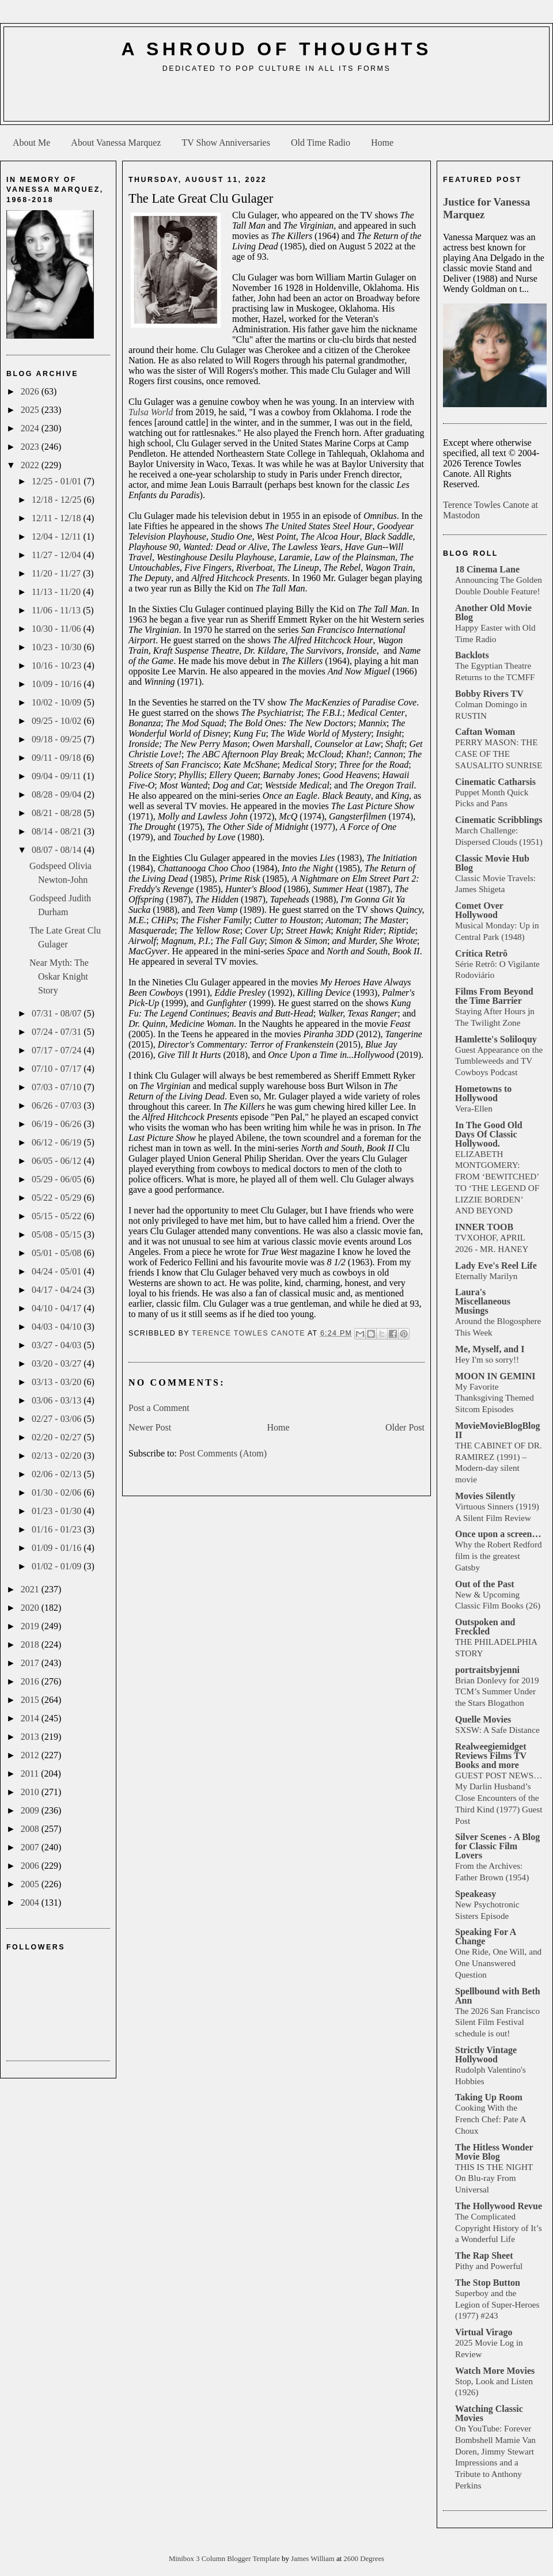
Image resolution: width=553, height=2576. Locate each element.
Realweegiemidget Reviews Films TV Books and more (491, 1756)
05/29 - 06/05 (58, 1179)
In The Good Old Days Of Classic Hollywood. (488, 1134)
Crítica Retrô (481, 953)
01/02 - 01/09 (58, 1566)
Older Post (405, 1427)
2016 (31, 1681)
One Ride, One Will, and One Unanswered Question (498, 1963)
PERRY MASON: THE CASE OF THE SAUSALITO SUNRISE (498, 753)
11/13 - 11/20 (57, 592)
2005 (31, 1884)
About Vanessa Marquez (116, 142)
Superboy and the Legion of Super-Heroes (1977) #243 (497, 2304)
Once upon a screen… (498, 1534)
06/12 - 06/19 (58, 1142)
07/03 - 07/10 (58, 1087)
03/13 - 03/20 (58, 1382)
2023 (31, 447)
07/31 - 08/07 (58, 1013)
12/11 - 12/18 (58, 518)
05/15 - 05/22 (58, 1216)
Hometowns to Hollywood (483, 1093)
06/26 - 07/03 (58, 1105)
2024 (31, 428)
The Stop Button (487, 2282)
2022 (31, 465)
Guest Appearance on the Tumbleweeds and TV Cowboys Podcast (499, 1061)
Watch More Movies (495, 2371)
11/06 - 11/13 (57, 610)
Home (382, 142)
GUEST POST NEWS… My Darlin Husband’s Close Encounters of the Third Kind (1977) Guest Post (498, 1798)
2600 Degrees (363, 2559)
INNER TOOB (484, 1227)
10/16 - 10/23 (58, 665)
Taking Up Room (488, 2097)
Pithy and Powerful (488, 2266)
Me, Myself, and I (489, 1349)
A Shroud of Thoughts (276, 49)
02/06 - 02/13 (58, 1474)
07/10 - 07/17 (58, 1068)
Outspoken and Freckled (485, 1626)
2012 (31, 1755)
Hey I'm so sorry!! (487, 1359)
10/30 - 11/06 (58, 628)
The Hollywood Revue (498, 2206)
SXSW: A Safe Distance (497, 1730)
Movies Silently (485, 1496)
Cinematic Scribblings (499, 820)
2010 (31, 1792)
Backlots (472, 655)
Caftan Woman (485, 732)
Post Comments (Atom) (223, 1453)
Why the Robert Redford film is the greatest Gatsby (498, 1555)
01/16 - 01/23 (58, 1529)
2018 (31, 1644)
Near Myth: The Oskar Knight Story (59, 976)
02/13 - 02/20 (58, 1455)
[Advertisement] (276, 101)
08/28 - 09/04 (58, 794)
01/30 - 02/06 (58, 1492)
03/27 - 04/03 (58, 1345)
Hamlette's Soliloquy (496, 1039)
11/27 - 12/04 (58, 555)
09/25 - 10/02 (58, 721)
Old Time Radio (320, 142)
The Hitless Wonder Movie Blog (494, 2151)
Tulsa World (150, 412)
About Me (31, 142)
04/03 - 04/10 (58, 1326)
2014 (31, 1718)
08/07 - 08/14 (58, 850)
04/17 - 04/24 (58, 1290)
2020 (31, 1608)
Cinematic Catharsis (495, 782)
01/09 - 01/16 (58, 1548)
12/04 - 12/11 (58, 536)
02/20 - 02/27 (58, 1437)
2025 (31, 410)
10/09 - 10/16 (58, 684)
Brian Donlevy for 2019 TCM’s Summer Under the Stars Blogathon (497, 1691)
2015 (31, 1700)
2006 (31, 1866)
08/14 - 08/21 (58, 831)
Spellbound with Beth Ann (497, 1995)
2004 (31, 1902)
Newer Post (149, 1427)
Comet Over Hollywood (479, 910)
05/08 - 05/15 (58, 1234)
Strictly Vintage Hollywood (486, 2054)
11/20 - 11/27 (57, 573)
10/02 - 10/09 (58, 702)
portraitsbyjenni (487, 1670)
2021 (31, 1589)
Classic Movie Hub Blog (492, 862)
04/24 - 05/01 (58, 1271)
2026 (31, 391)
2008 (31, 1829)
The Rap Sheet (484, 2255)
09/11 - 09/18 (58, 757)
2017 (31, 1663)
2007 (31, 1847)
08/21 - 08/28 (58, 813)
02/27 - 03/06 (58, 1419)
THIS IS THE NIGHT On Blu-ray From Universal (494, 2178)
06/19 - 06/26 (58, 1124)
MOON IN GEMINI (495, 1376)
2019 (31, 1626)
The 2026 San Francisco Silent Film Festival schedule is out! (497, 2022)
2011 (31, 1773)
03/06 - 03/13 (58, 1400)
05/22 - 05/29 (58, 1197)
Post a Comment (159, 1408)
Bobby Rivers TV (489, 694)
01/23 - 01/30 (58, 1511)
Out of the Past (484, 1584)
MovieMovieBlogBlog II (497, 1430)
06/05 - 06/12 (58, 1161)
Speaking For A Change (485, 1936)
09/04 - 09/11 (58, 776)
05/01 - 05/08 (58, 1253)
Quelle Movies (483, 1719)
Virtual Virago (483, 2332)
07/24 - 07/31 (58, 1032)
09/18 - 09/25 (58, 739)
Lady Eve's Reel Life (496, 1265)
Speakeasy (475, 1894)
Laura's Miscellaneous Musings (482, 1301)
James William (313, 2559)
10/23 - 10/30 (58, 647)
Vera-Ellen (474, 1108)
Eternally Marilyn (486, 1276)
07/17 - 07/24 (58, 1050)
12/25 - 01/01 (58, 481)
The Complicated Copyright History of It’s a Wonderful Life (498, 2227)
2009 (31, 1810)
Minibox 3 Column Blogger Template (225, 2559)
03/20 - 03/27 (58, 1363)
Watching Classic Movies (489, 2413)
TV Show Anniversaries (225, 142)
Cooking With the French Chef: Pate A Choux (490, 2119)
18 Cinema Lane (487, 569)
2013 (31, 1737)
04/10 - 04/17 (58, 1308)
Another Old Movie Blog (493, 612)
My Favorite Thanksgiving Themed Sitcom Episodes (494, 1398)
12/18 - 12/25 (58, 499)
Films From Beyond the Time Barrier (494, 996)
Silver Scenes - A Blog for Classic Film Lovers (497, 1846)
